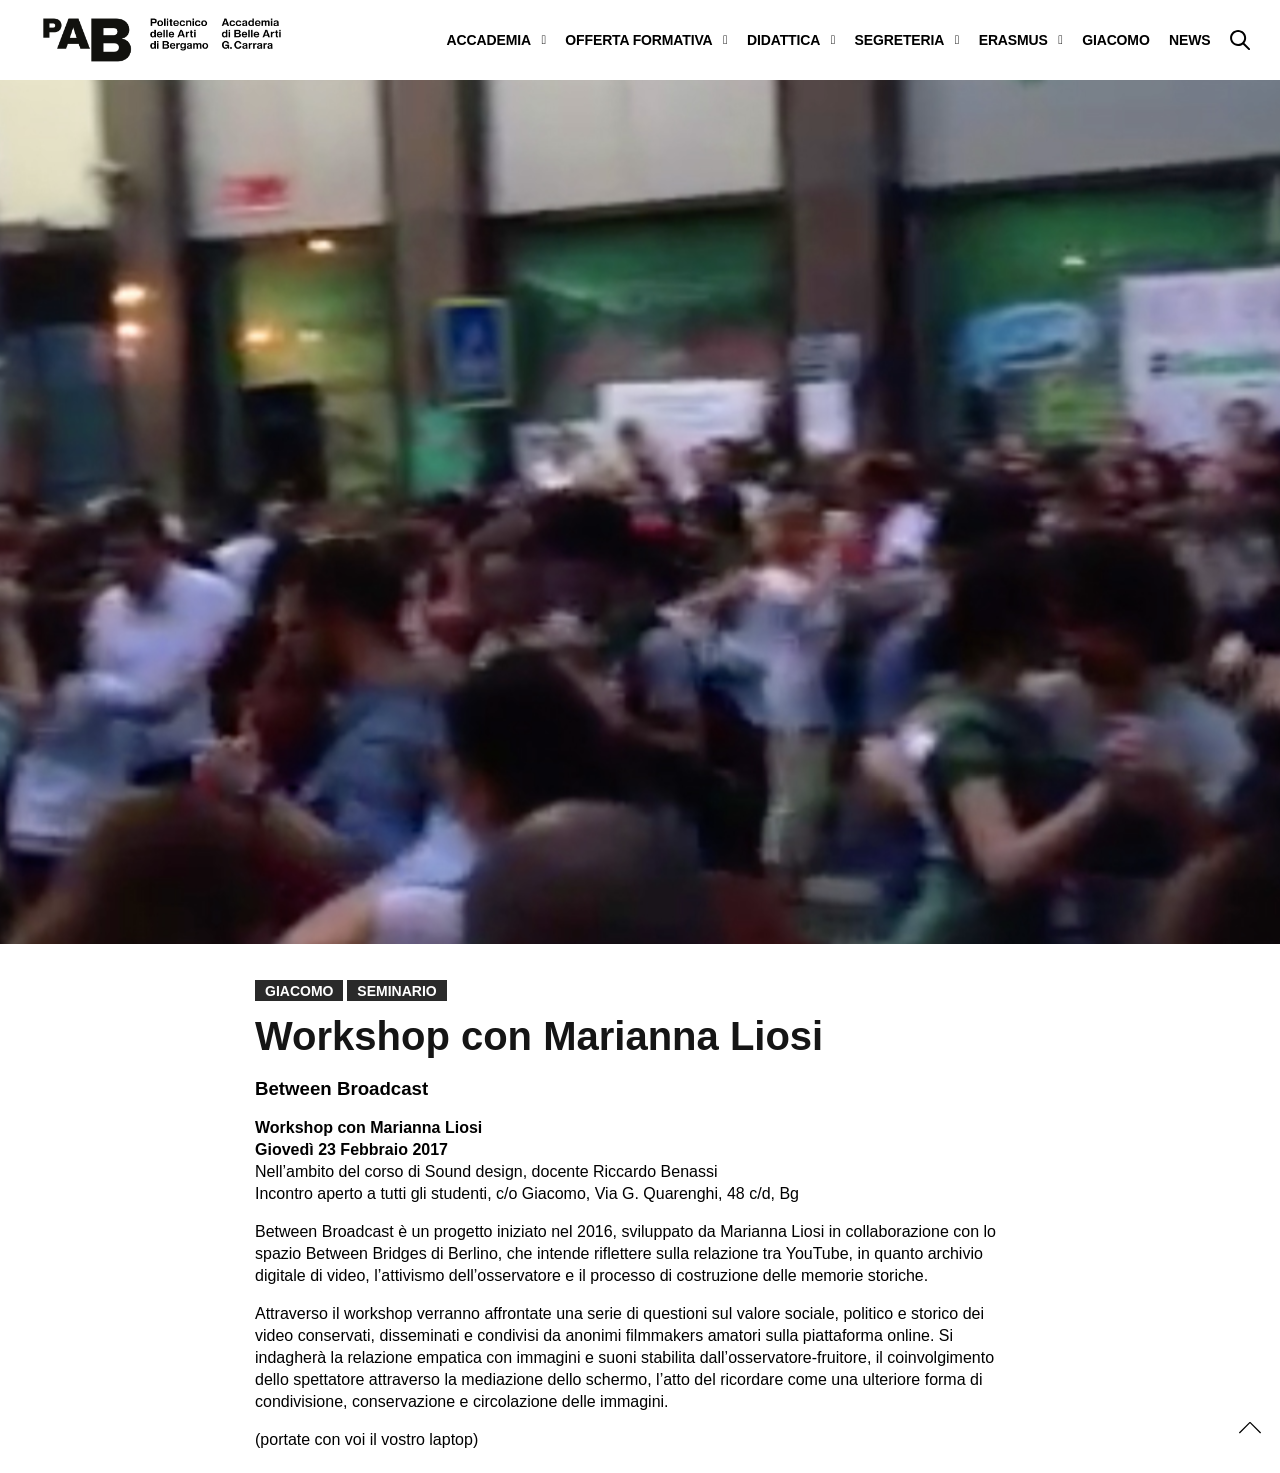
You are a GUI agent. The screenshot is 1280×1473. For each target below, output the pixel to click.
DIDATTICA (783, 40)
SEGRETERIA (900, 40)
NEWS (1189, 40)
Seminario (396, 991)
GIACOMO (1115, 40)
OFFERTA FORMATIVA (638, 40)
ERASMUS (1013, 40)
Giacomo (299, 991)
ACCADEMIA (489, 40)
